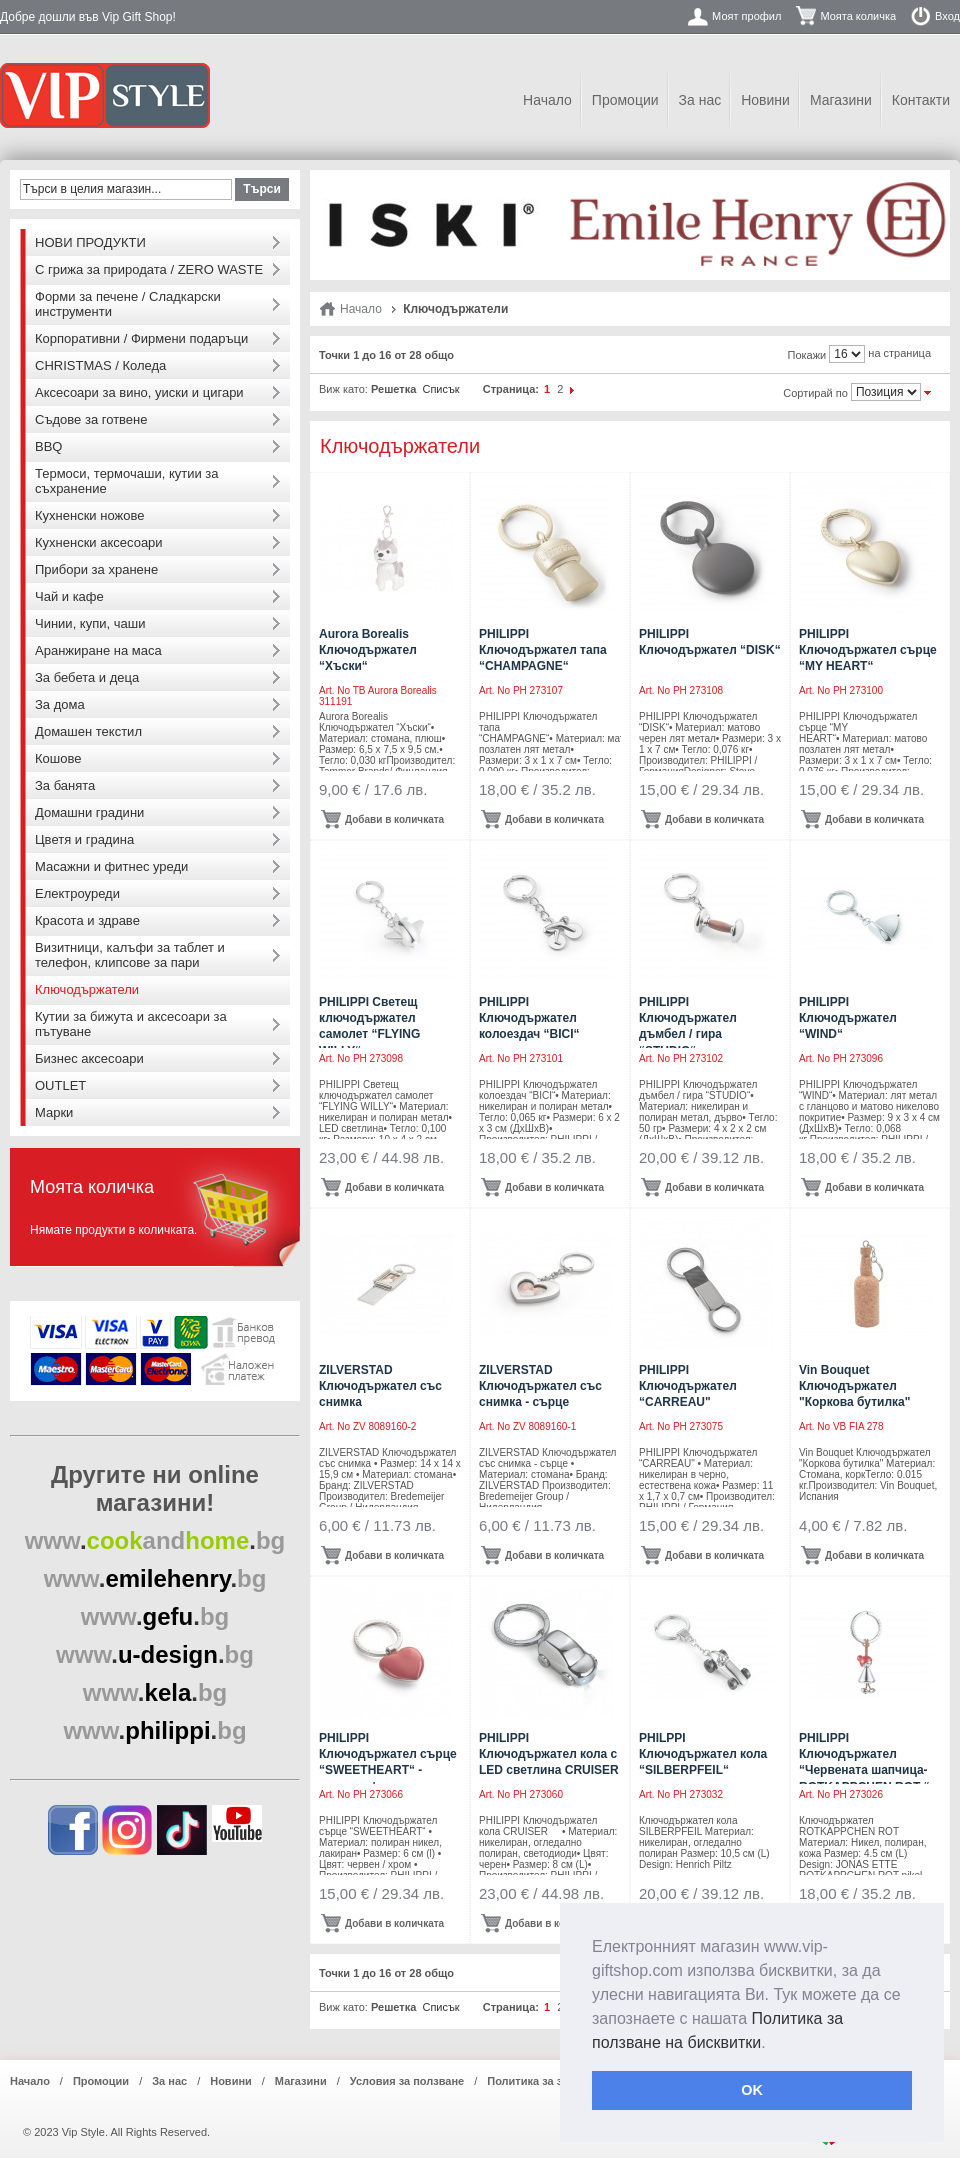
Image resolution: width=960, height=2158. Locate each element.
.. (155, 1540)
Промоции (625, 100)
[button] (773, 2044)
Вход (947, 16)
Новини (765, 100)
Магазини (841, 100)
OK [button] (752, 2090)
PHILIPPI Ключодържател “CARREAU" (688, 1386)
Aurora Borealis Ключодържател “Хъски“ (368, 650)
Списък (440, 389)
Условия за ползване (407, 2081)
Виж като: (343, 389)
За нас (700, 100)
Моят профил (746, 16)
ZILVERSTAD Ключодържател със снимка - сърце (540, 1386)
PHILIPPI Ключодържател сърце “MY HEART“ (868, 650)
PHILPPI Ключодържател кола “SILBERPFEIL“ (703, 1754)
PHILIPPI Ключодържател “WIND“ (848, 1018)
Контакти (921, 100)
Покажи (807, 355)
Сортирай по (815, 393)
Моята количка (858, 16)
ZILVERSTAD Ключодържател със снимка (380, 1386)
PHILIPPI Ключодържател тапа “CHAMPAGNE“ (543, 650)
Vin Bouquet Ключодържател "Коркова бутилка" (854, 1386)
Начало (547, 100)
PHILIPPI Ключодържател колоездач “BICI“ (529, 1018)
